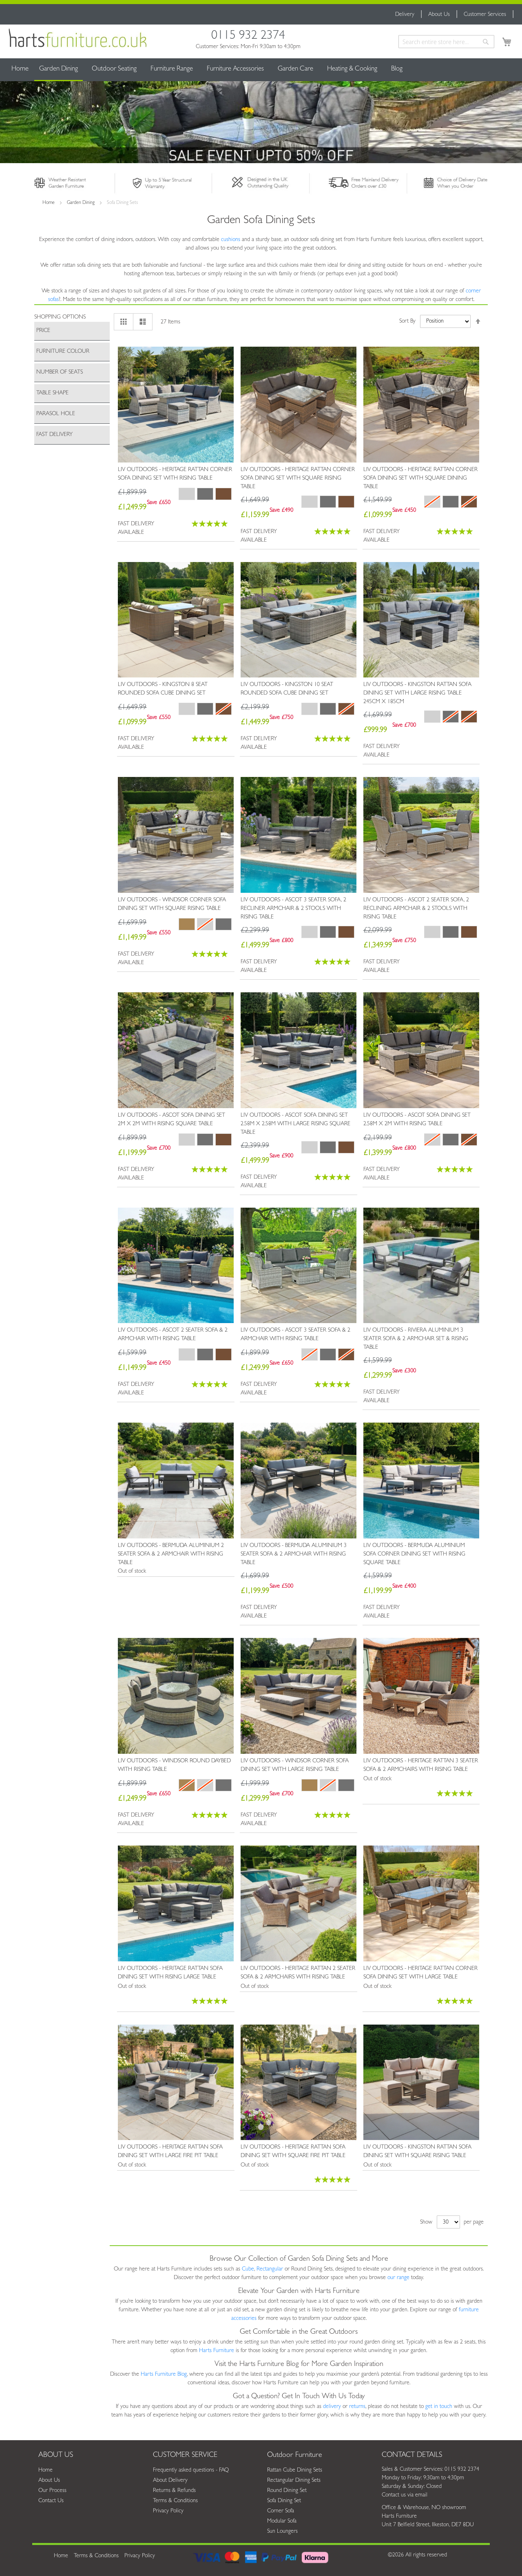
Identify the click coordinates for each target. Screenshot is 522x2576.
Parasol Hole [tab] (55, 414)
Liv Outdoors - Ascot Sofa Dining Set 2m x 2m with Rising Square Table (171, 1120)
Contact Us (51, 2501)
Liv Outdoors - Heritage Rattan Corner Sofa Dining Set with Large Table (420, 1973)
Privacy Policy (168, 2511)
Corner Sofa (280, 2511)
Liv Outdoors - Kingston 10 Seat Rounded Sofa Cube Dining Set (287, 689)
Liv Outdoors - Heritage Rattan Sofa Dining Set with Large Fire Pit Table (170, 2151)
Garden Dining (81, 203)
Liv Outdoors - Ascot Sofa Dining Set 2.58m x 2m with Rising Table (417, 1120)
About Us (439, 15)
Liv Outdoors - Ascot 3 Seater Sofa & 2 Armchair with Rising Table (295, 1335)
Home (20, 69)
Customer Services (485, 15)
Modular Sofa (281, 2521)
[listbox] (205, 495)
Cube (248, 2269)
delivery (332, 2407)
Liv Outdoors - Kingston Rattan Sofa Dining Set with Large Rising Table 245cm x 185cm (417, 693)
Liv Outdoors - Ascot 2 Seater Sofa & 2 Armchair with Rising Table (173, 1335)
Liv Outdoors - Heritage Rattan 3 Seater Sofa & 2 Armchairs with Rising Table (420, 1765)
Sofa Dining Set (284, 2501)
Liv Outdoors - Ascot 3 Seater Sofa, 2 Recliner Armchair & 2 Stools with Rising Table (293, 908)
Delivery (404, 15)
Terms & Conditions (175, 2501)
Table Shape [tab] (52, 393)
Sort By (407, 321)
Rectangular (270, 2269)
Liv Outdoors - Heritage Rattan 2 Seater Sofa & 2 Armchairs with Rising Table (298, 1973)
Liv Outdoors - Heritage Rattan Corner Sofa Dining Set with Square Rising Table (298, 478)
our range (398, 2278)
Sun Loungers (282, 2531)
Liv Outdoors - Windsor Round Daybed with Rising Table (174, 1765)
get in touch (438, 2407)
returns (357, 2407)
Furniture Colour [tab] (62, 351)
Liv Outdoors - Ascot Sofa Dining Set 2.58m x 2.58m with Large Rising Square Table (295, 1124)
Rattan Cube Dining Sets (294, 2470)
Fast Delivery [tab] (54, 435)
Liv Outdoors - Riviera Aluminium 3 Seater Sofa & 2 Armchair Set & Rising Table (415, 1339)
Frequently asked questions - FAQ (191, 2470)
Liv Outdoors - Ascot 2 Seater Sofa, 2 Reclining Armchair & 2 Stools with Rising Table (416, 908)
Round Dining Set (287, 2491)
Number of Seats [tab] (59, 372)
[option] (223, 494)
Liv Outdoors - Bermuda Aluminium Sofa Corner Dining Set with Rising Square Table (414, 1554)
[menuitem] (58, 69)
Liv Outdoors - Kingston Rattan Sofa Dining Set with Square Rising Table (417, 2151)
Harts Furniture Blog (164, 2374)
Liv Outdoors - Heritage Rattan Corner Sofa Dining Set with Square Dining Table (420, 478)
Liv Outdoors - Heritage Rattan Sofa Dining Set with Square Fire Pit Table (293, 2151)
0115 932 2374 (248, 37)
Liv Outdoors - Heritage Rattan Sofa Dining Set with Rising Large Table (170, 1973)
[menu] (261, 69)
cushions (230, 240)
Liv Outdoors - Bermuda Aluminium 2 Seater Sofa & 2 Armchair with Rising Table (171, 1554)
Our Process (52, 2491)
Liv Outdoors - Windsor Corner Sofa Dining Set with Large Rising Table (295, 1765)
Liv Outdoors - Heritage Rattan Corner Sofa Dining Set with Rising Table (175, 474)
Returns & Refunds (174, 2491)
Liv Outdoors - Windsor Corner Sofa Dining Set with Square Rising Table (172, 904)
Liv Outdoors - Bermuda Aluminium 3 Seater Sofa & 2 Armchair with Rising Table (294, 1554)
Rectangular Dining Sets (294, 2480)
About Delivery (170, 2480)
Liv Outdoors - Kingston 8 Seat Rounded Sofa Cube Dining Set (163, 689)
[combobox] (446, 41)
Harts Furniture (216, 2351)
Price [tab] (43, 331)
